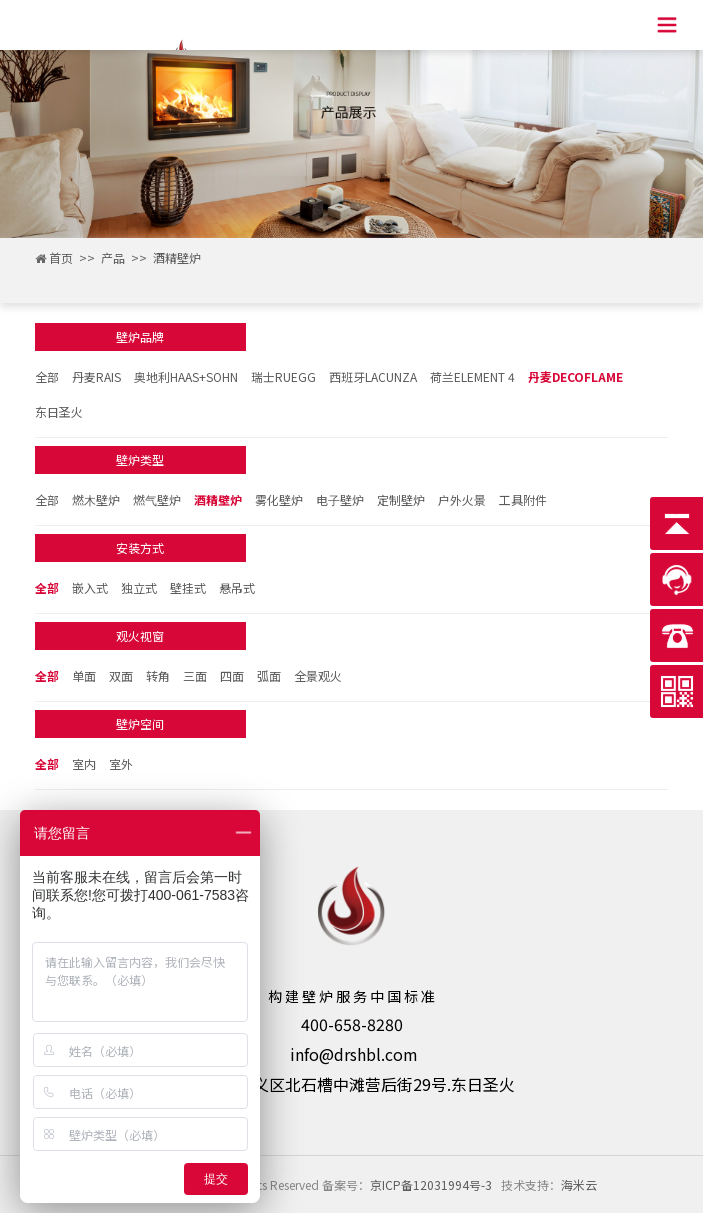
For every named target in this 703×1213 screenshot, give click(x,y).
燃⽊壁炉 (96, 499)
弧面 (269, 675)
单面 (84, 675)
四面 (232, 675)
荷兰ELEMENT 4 (472, 376)
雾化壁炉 (279, 499)
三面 (195, 675)
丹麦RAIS (96, 376)
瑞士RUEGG (283, 376)
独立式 (139, 587)
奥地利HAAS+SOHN (186, 376)
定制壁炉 (401, 499)
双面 (121, 675)
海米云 (579, 1184)
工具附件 (523, 499)
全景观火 (318, 675)
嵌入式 (90, 587)
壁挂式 (188, 587)
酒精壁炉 (177, 257)
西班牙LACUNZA (373, 376)
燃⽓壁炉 (157, 499)
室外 (121, 763)
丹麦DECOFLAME (575, 376)
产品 (113, 257)
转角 (158, 675)
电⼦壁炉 (340, 499)
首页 (61, 257)
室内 (84, 763)
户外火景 (462, 499)
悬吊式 (237, 587)
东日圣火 (59, 411)
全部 (47, 376)
